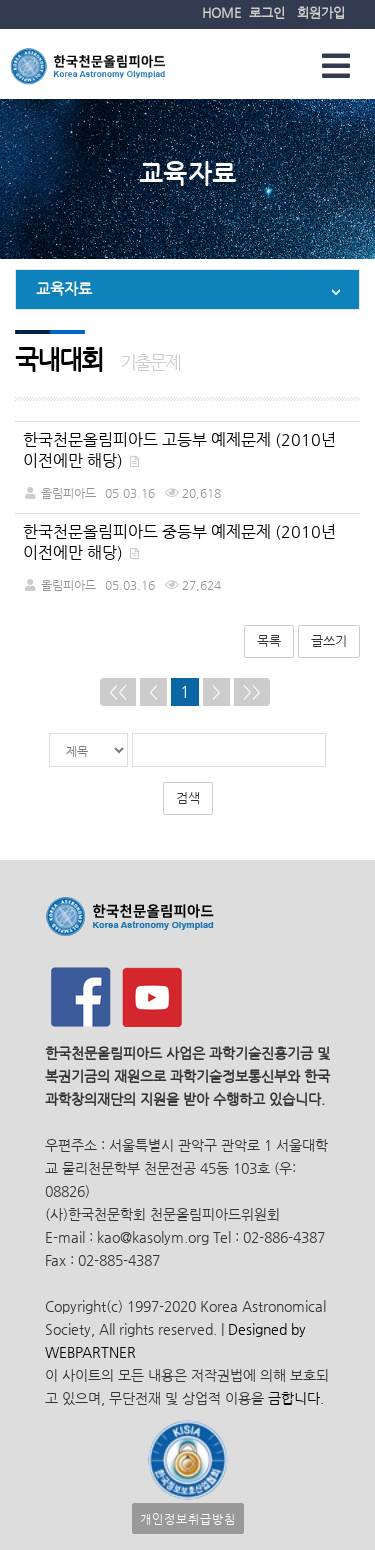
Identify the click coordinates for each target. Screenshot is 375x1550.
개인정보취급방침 (188, 1518)
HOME (221, 12)
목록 (269, 640)
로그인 (267, 12)
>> (252, 691)
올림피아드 (68, 492)
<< (118, 691)
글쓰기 (329, 640)
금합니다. (296, 1398)
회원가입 (321, 12)
